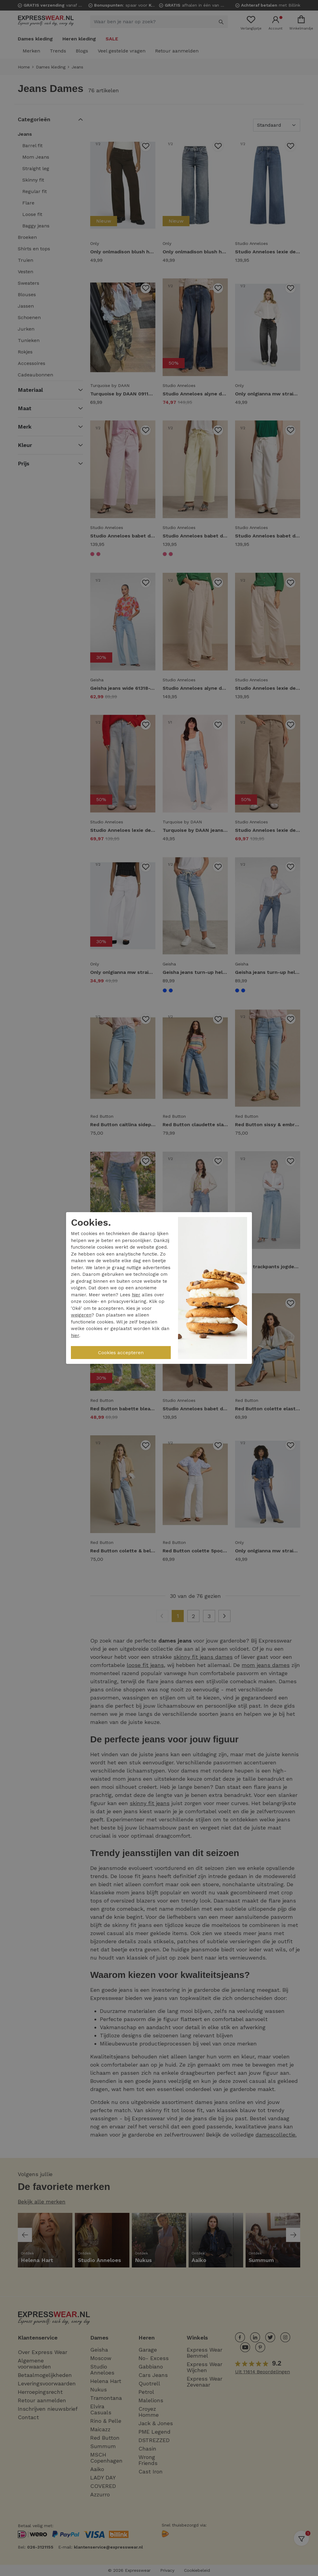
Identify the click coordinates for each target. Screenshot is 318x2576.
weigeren (81, 1315)
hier (136, 1295)
